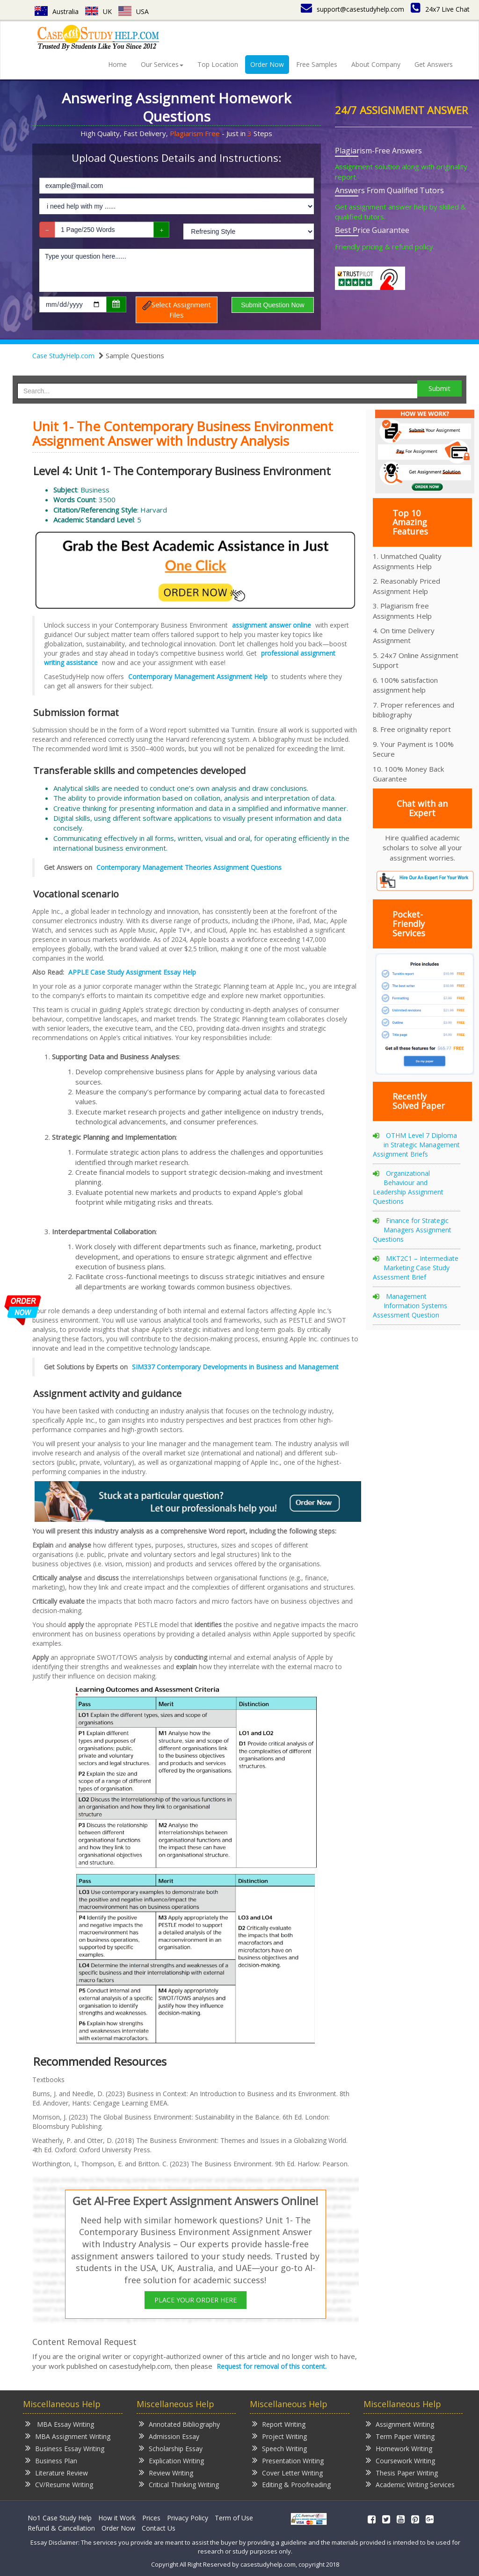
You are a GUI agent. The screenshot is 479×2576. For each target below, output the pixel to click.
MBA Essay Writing (59, 2424)
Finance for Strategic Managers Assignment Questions (412, 1230)
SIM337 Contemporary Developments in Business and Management (235, 1366)
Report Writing (278, 2424)
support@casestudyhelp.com (352, 9)
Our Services (162, 64)
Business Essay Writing (64, 2448)
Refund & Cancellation (61, 2528)
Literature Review (56, 2472)
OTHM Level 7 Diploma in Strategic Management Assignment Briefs (416, 1144)
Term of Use (234, 2517)
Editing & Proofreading (291, 2484)
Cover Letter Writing (287, 2472)
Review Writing (166, 2472)
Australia (57, 11)
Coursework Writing (400, 2460)
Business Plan (51, 2460)
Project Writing (279, 2436)
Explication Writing (171, 2460)
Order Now (267, 64)
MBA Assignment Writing (67, 2436)
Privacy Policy (187, 2517)
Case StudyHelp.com (63, 355)
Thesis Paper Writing (402, 2472)
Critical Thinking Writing (179, 2484)
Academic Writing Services (410, 2484)
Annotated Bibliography (179, 2424)
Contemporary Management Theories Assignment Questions (189, 867)
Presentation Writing (288, 2460)
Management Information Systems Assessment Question (410, 1305)
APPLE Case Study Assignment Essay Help (132, 972)
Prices (151, 2517)
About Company (375, 64)
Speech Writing (279, 2448)
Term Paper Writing (400, 2436)
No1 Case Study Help (60, 2517)
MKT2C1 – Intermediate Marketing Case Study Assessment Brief (415, 1267)
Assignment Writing (400, 2424)
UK (98, 11)
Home (117, 64)
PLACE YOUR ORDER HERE (195, 2299)
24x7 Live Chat (440, 9)
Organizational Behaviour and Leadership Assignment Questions (408, 1187)
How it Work (117, 2517)
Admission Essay (169, 2436)
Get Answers (433, 64)
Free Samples (316, 64)
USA (133, 11)
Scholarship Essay (171, 2448)
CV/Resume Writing (59, 2484)
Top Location (217, 64)
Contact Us (158, 2528)
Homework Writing (399, 2448)
